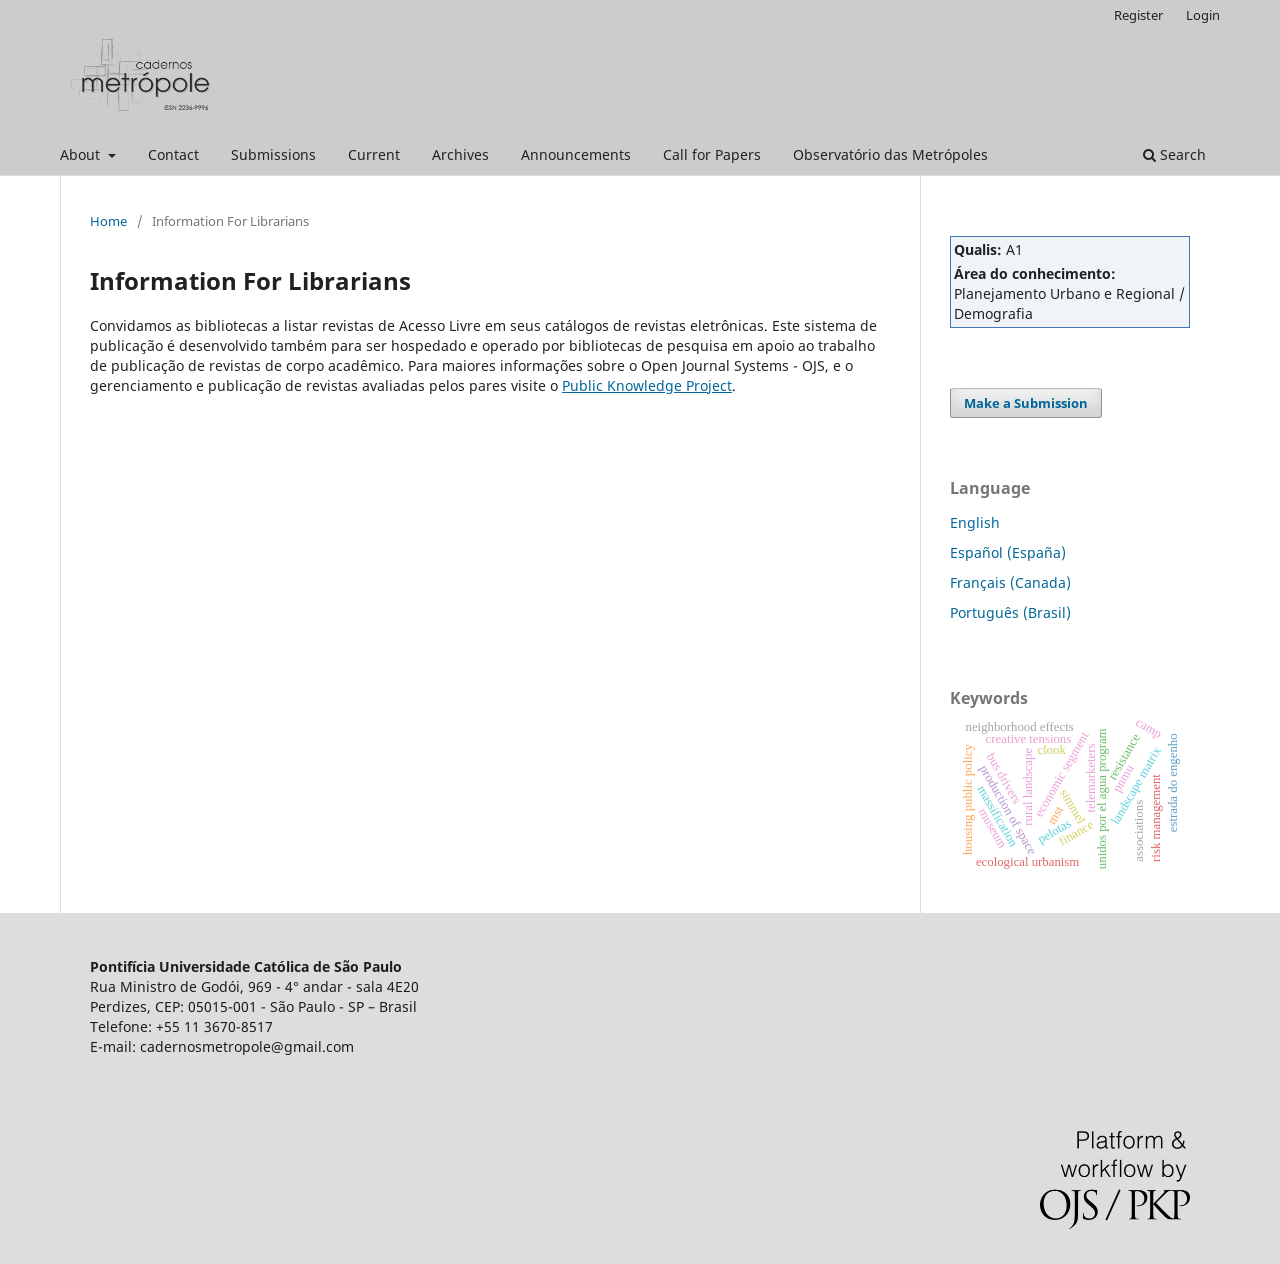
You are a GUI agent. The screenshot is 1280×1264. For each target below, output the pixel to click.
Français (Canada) (1010, 582)
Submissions (273, 154)
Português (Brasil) (1010, 612)
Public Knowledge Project (647, 385)
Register (1138, 15)
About (82, 154)
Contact (173, 154)
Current (374, 154)
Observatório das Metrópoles (890, 154)
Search (1174, 154)
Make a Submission (1026, 403)
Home (108, 221)
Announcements (576, 154)
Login (1203, 15)
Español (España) (1008, 552)
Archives (460, 154)
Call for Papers (712, 154)
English (975, 522)
